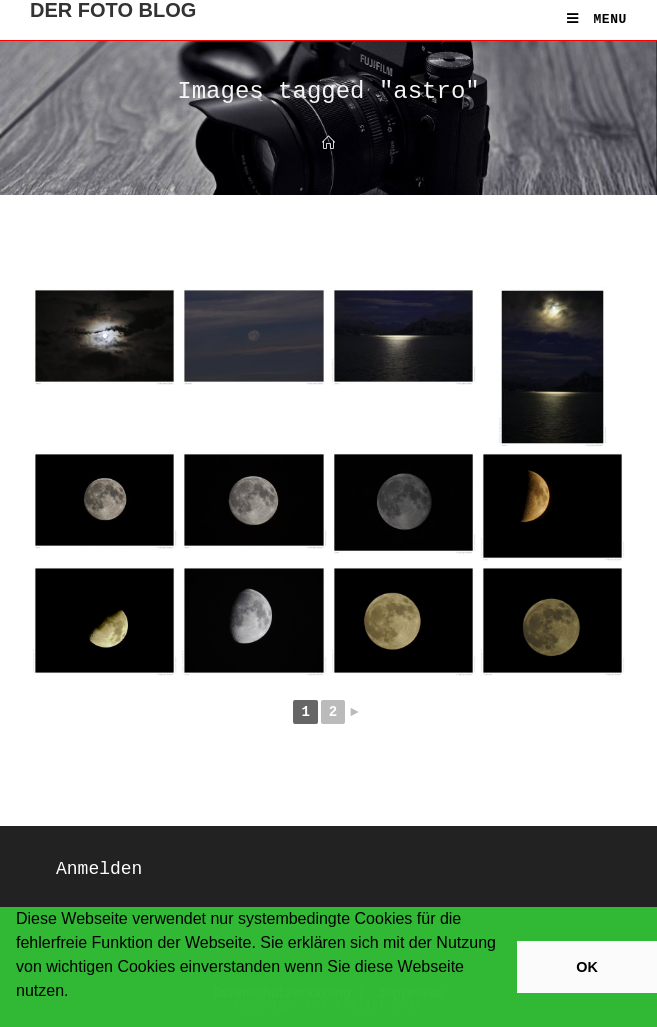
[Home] (328, 144)
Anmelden (99, 869)
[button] (19, 1017)
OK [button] (587, 967)
